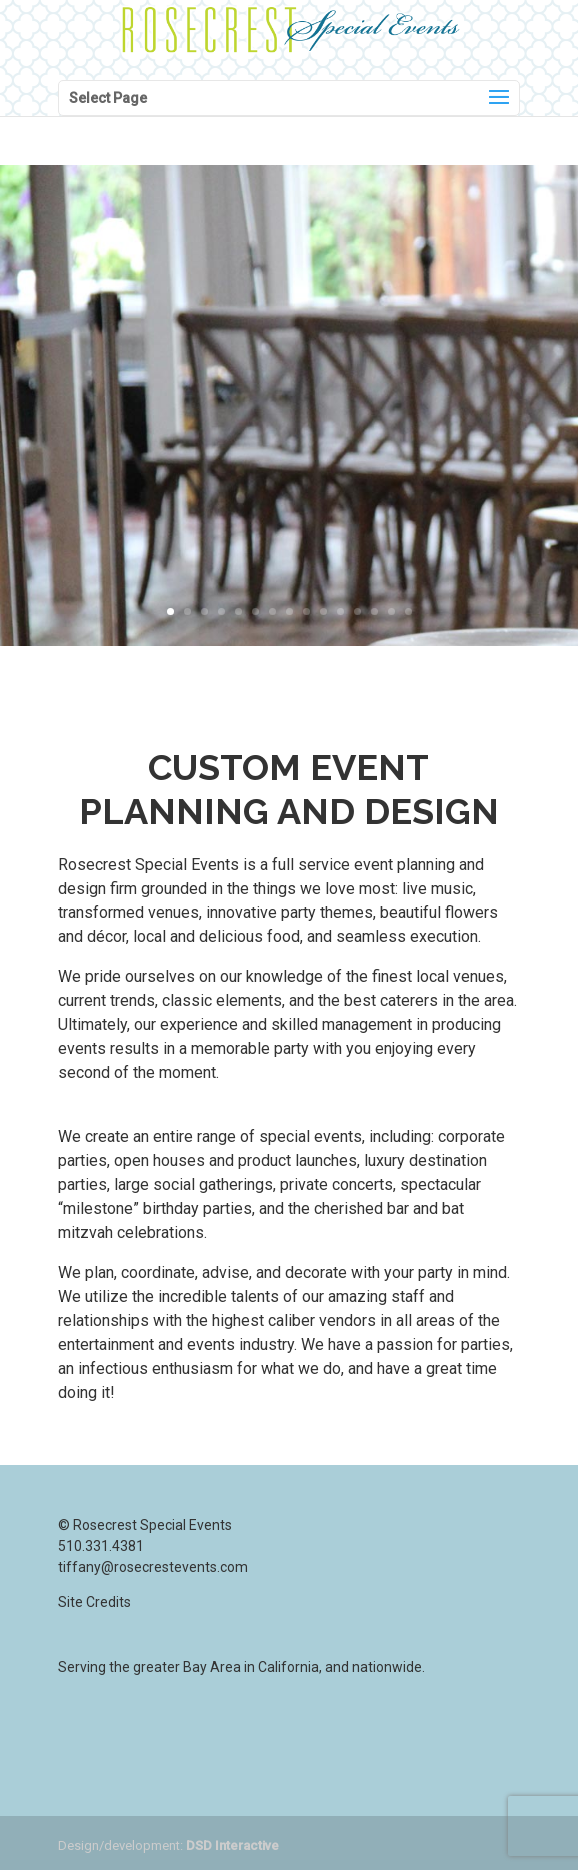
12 (357, 611)
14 (391, 611)
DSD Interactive (232, 1845)
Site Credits (94, 1602)
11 (340, 611)
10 (323, 611)
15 (408, 611)
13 (374, 611)
